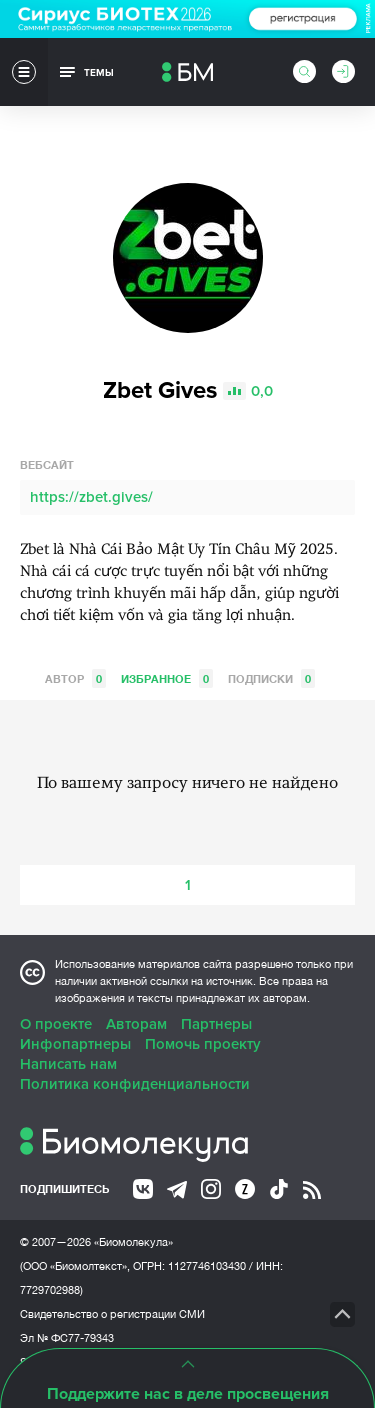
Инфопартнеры (75, 1044)
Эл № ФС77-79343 (67, 1338)
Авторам (136, 1024)
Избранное (167, 678)
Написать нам (68, 1064)
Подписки (271, 678)
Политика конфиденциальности (135, 1084)
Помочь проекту (203, 1044)
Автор (75, 678)
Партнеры (216, 1024)
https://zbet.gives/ (91, 497)
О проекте (56, 1024)
